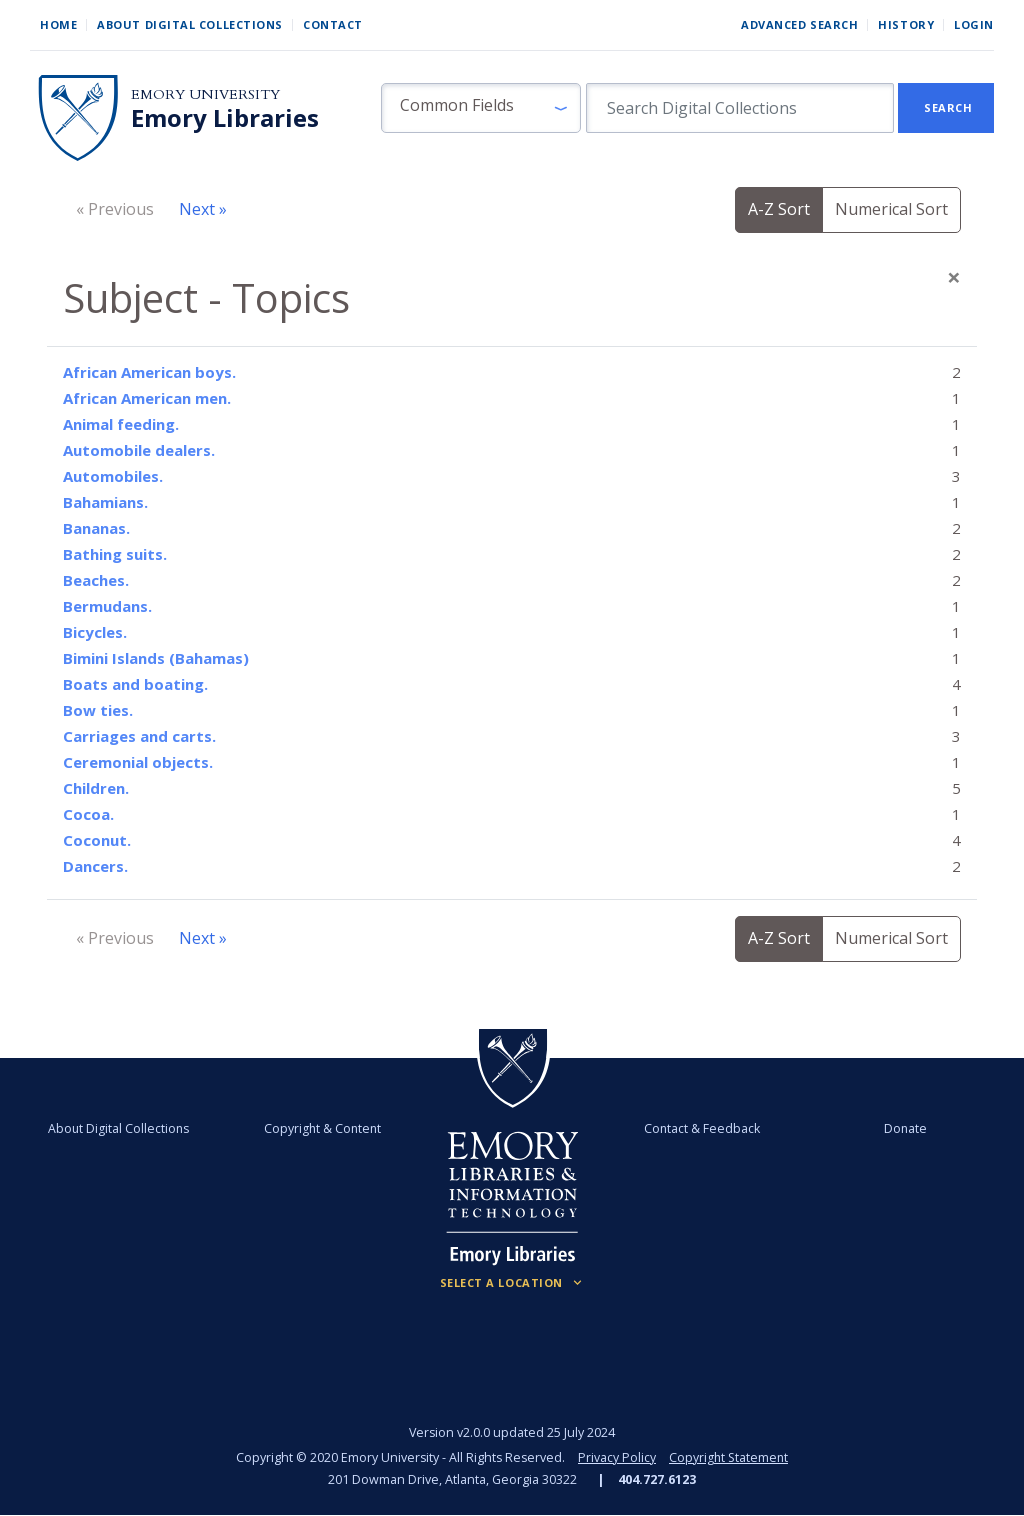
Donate (899, 1128)
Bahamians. (105, 502)
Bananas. (96, 528)
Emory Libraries (225, 118)
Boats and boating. (135, 684)
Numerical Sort (891, 209)
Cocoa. (88, 814)
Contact (333, 24)
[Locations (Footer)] (512, 1283)
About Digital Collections (190, 24)
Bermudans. (107, 606)
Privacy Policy (616, 1457)
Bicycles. (95, 632)
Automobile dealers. (139, 450)
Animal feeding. (121, 424)
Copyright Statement (729, 1457)
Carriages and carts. (139, 736)
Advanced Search (799, 24)
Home (58, 24)
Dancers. (95, 866)
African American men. (147, 398)
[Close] (954, 277)
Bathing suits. (115, 554)
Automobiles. (113, 476)
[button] (481, 108)
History (906, 24)
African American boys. (149, 372)
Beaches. (96, 580)
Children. (96, 788)
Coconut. (97, 840)
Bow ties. (98, 710)
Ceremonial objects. (138, 762)
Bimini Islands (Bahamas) (156, 658)
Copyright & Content (325, 1128)
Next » (203, 209)
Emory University (205, 94)
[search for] (740, 108)
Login (974, 24)
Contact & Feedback (699, 1128)
